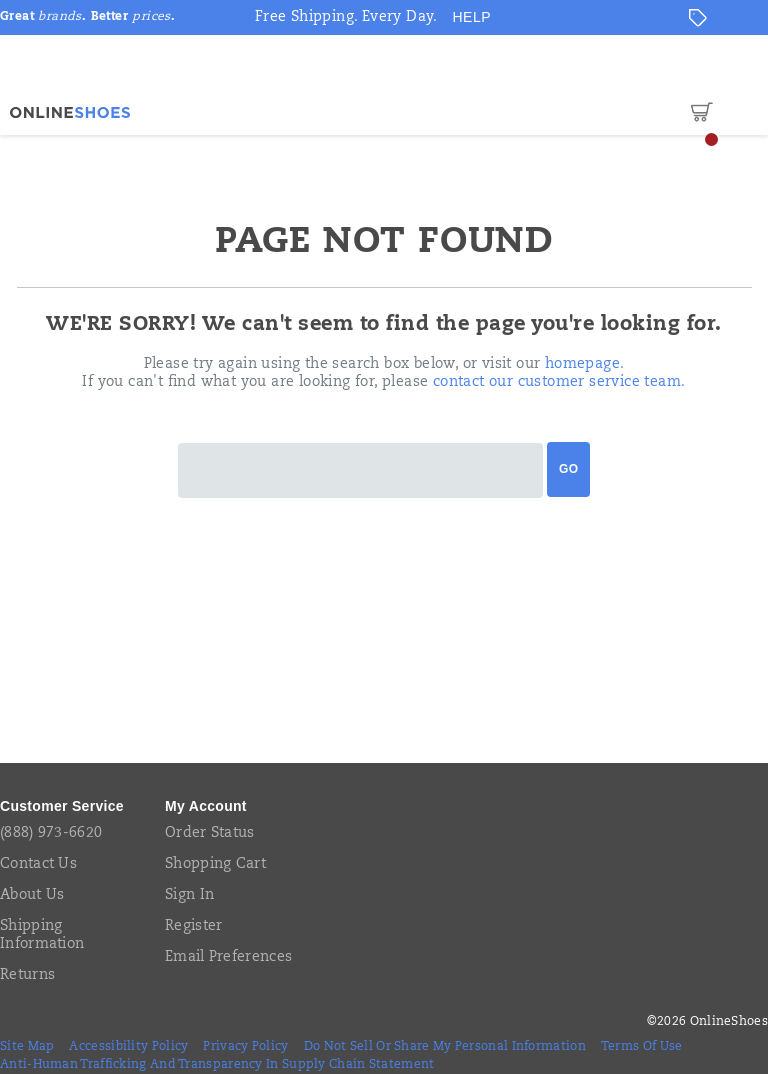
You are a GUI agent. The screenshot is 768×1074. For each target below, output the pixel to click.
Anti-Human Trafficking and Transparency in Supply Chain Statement (217, 1065)
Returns (27, 976)
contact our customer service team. (559, 383)
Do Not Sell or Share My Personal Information (445, 1047)
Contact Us (38, 865)
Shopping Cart (215, 865)
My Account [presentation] (206, 806)
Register (193, 927)
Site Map (27, 1047)
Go (568, 469)
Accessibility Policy (128, 1047)
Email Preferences (228, 958)
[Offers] (698, 18)
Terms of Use (642, 1047)
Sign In (189, 896)
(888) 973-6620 (51, 834)
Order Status (210, 834)
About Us (32, 896)
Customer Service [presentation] (62, 806)
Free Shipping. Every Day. (346, 18)
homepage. (585, 365)
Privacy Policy (245, 1047)
